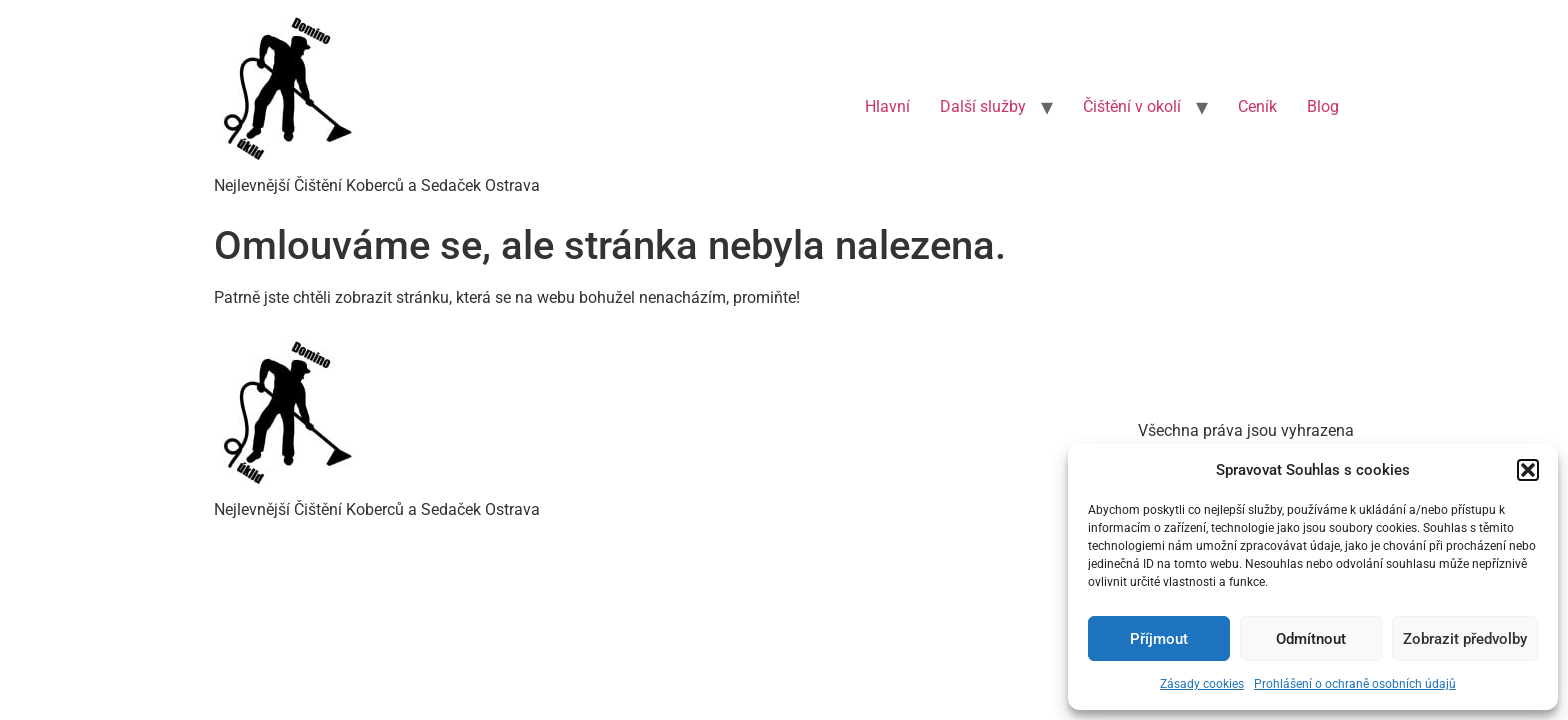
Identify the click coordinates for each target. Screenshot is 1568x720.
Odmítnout (1311, 639)
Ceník (1257, 106)
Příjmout (1159, 639)
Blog (1323, 106)
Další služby (983, 106)
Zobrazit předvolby (1465, 639)
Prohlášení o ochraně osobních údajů (1355, 684)
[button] (1528, 470)
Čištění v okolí (1132, 106)
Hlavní (887, 106)
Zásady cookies (1202, 684)
